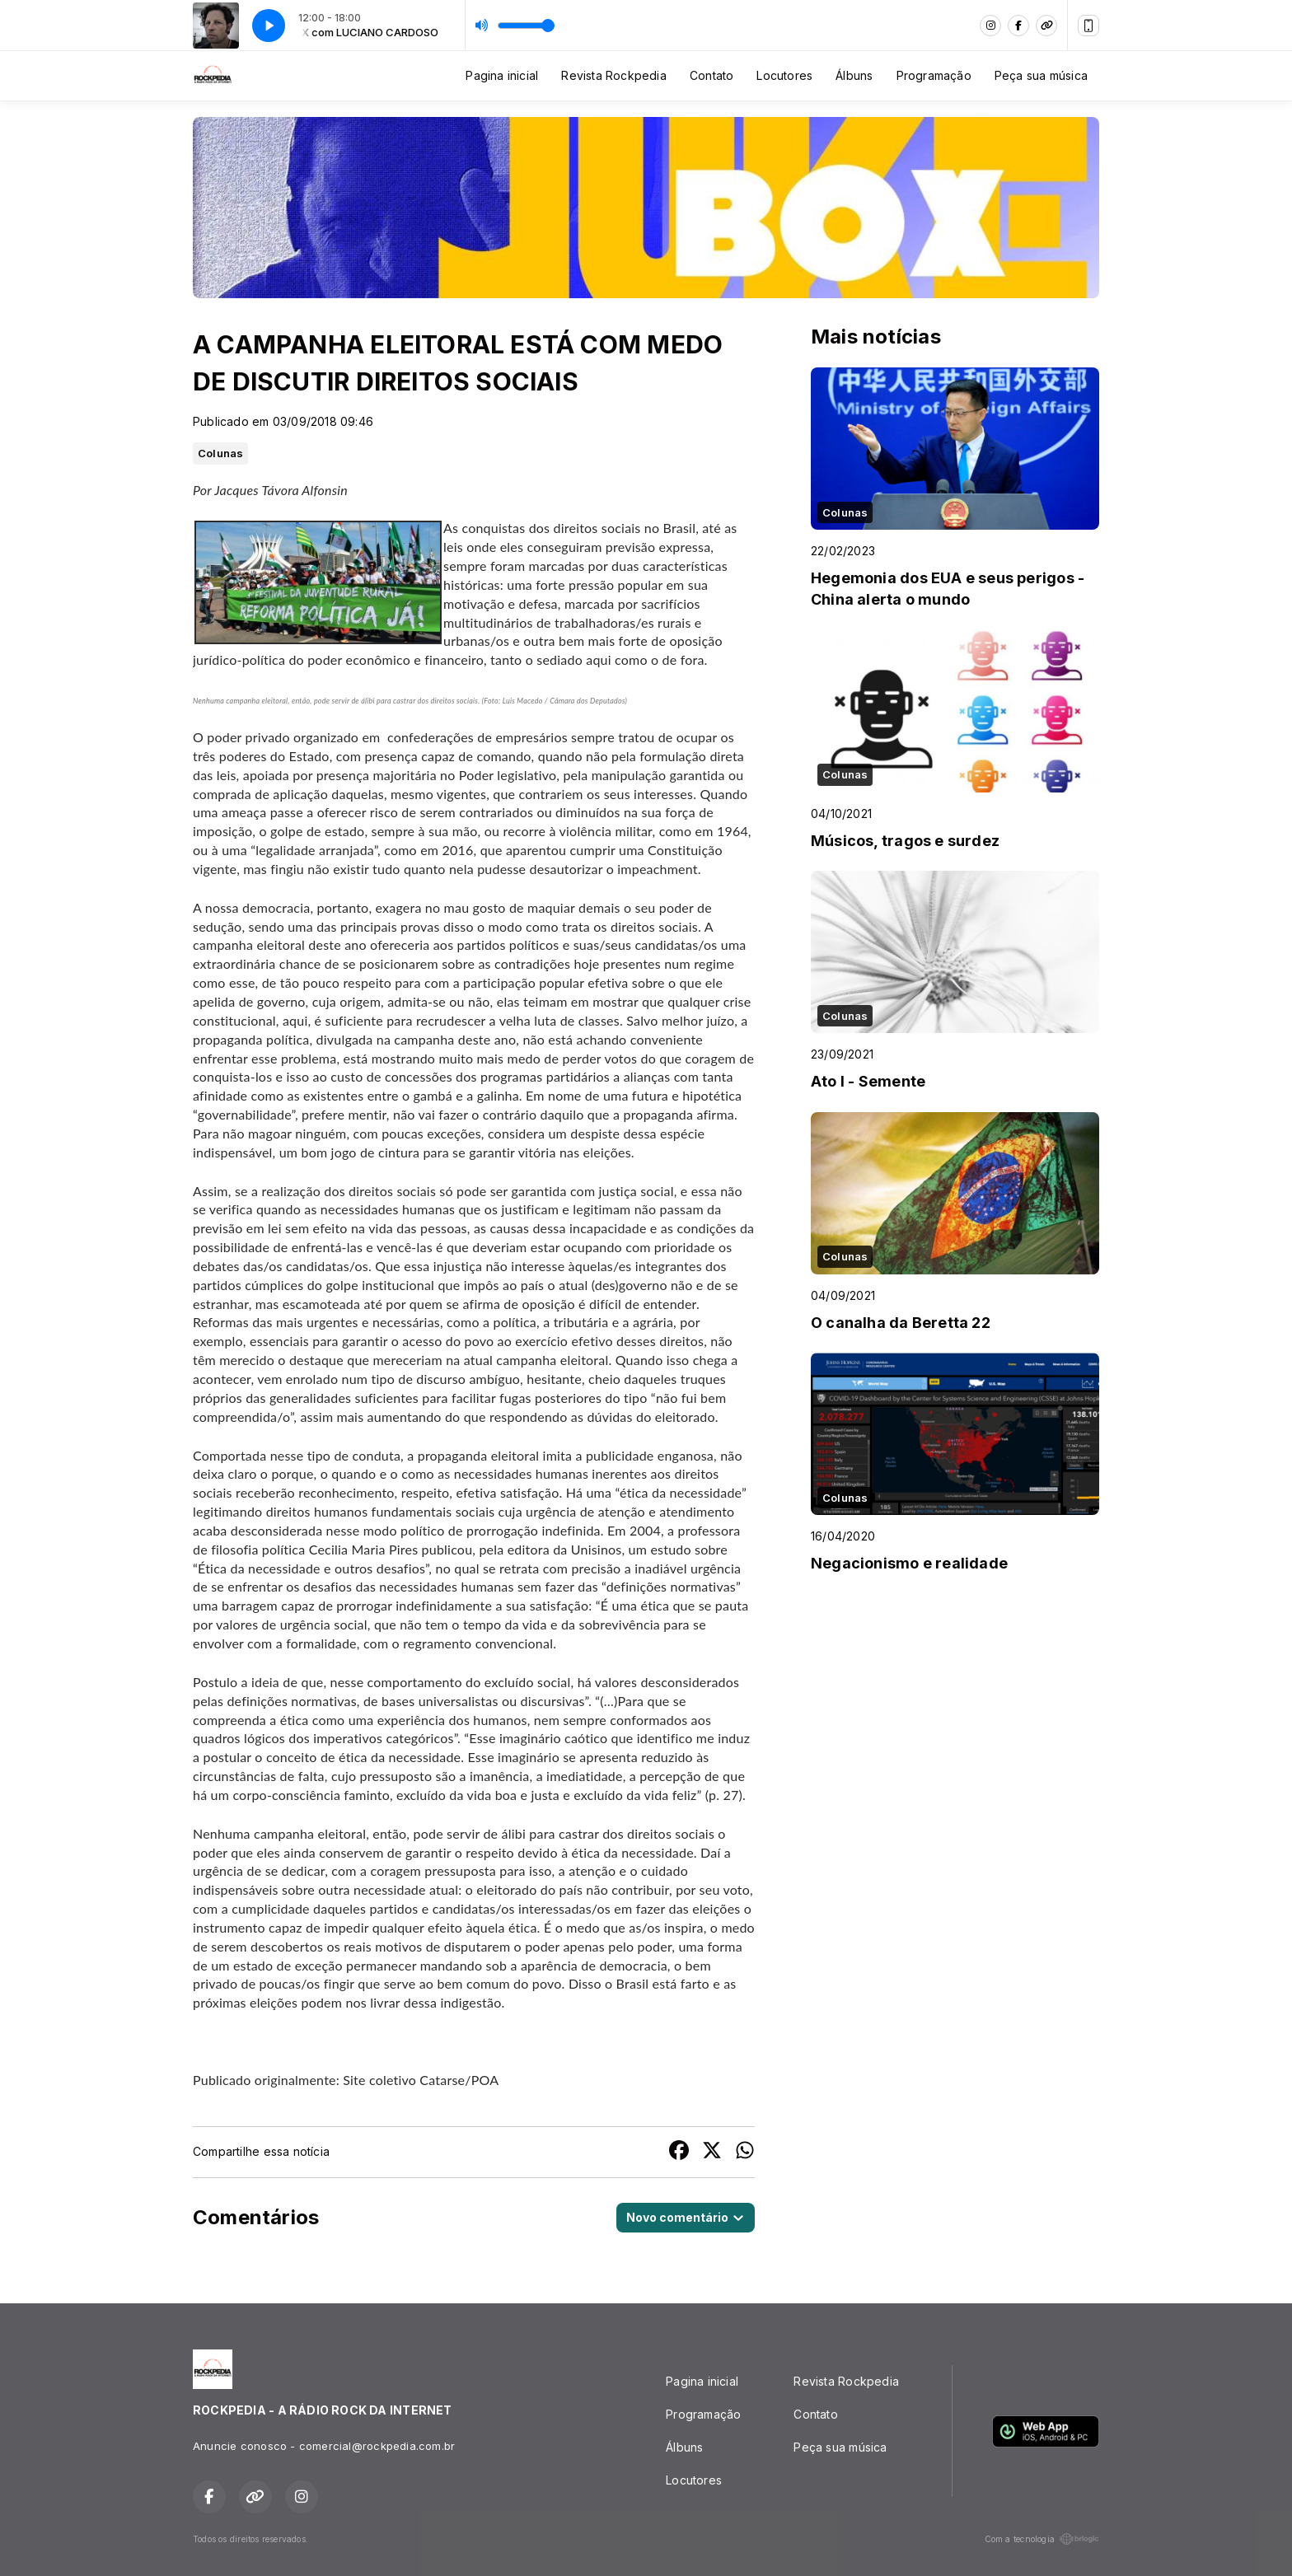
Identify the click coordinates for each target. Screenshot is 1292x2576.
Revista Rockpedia (614, 75)
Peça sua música (1041, 75)
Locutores (784, 75)
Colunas (220, 453)
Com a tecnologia (1042, 2539)
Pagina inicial (502, 75)
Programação (933, 75)
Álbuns (854, 75)
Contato (711, 75)
